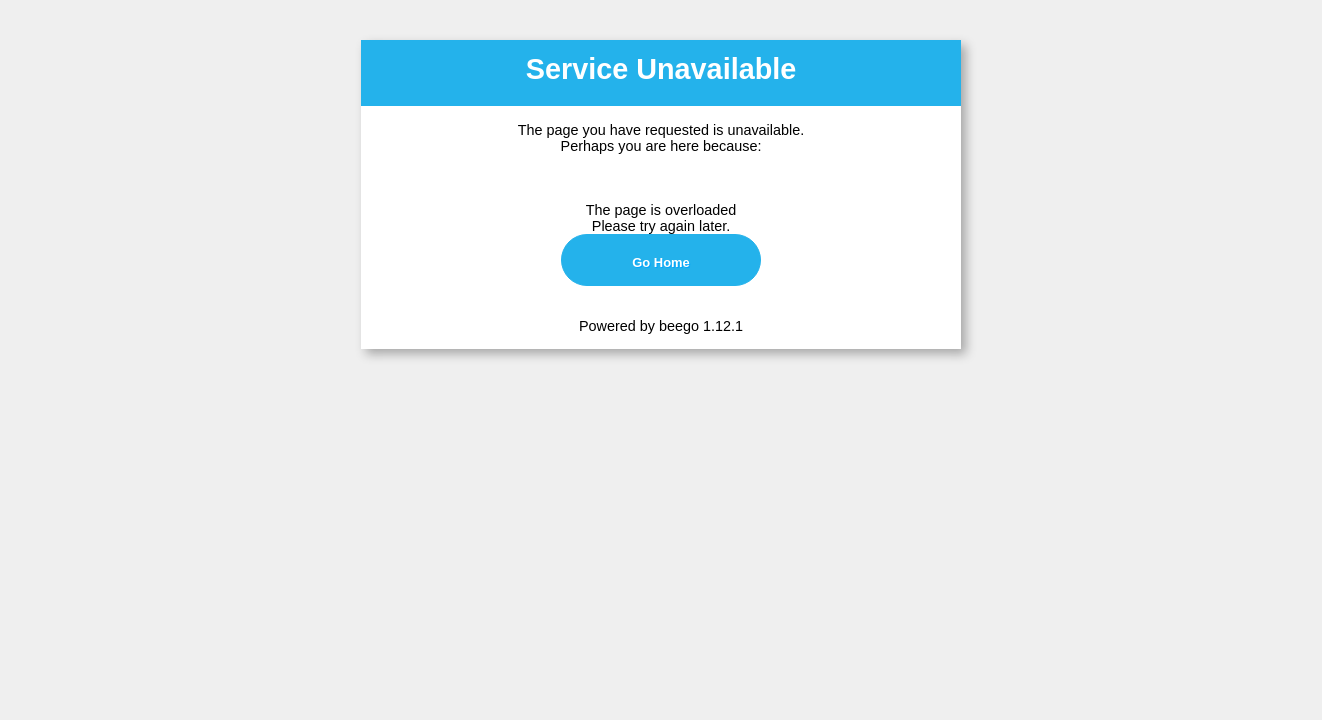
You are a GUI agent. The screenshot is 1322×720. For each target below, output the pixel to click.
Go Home (661, 262)
